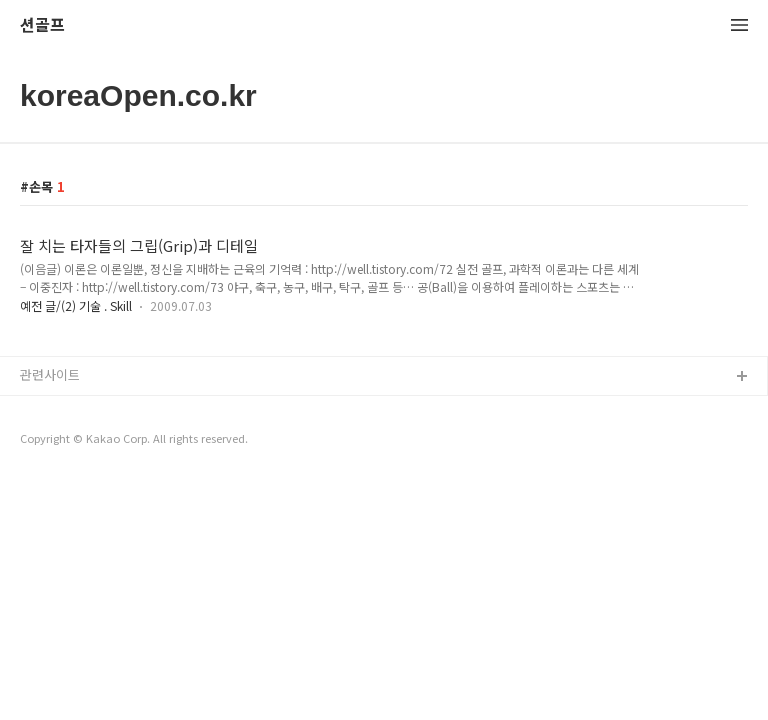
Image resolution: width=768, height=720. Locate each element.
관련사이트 (50, 374)
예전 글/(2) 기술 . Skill (76, 305)
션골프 (42, 25)
